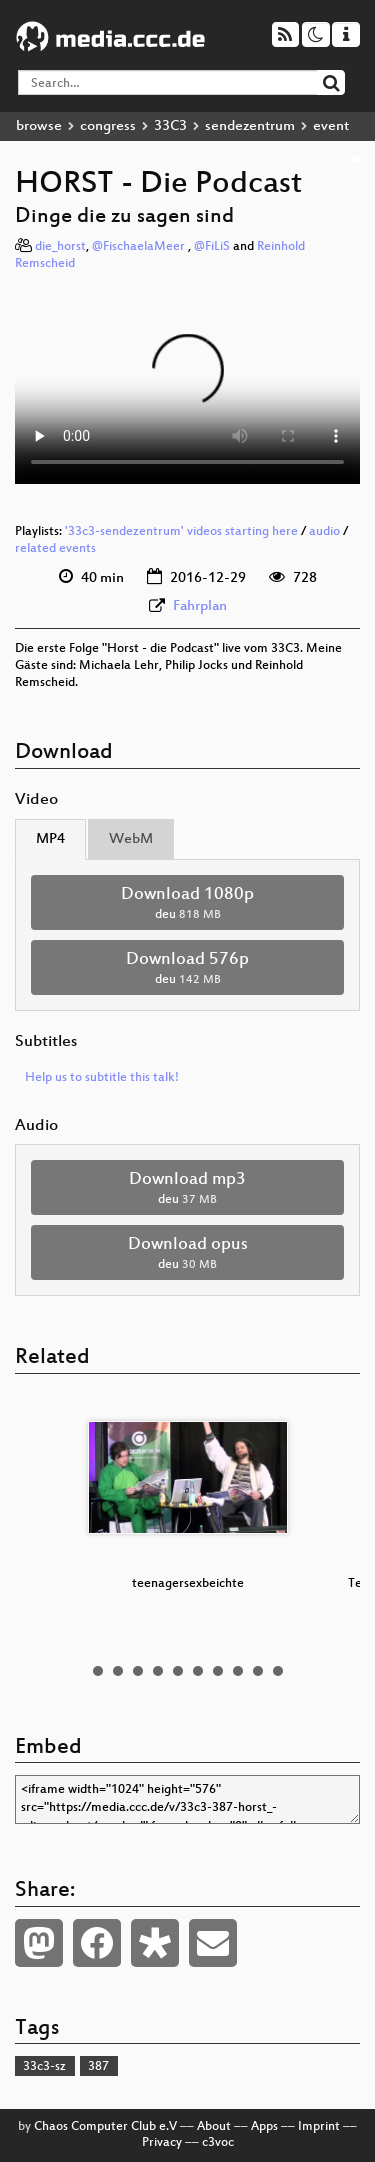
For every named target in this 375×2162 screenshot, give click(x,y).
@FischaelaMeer (140, 247)
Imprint (319, 2127)
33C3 (170, 126)
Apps (264, 2127)
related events (55, 549)
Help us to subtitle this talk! (102, 1078)
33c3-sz (44, 2067)
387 (98, 2067)
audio (324, 532)
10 (278, 1671)
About (214, 2127)
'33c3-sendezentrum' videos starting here (181, 532)
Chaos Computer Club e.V (105, 2127)
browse (39, 126)
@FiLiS (212, 247)
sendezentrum (250, 126)
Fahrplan (200, 606)
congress (108, 126)
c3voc (218, 2143)
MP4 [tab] (50, 839)
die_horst (60, 247)
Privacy (162, 2143)
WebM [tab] (131, 839)
